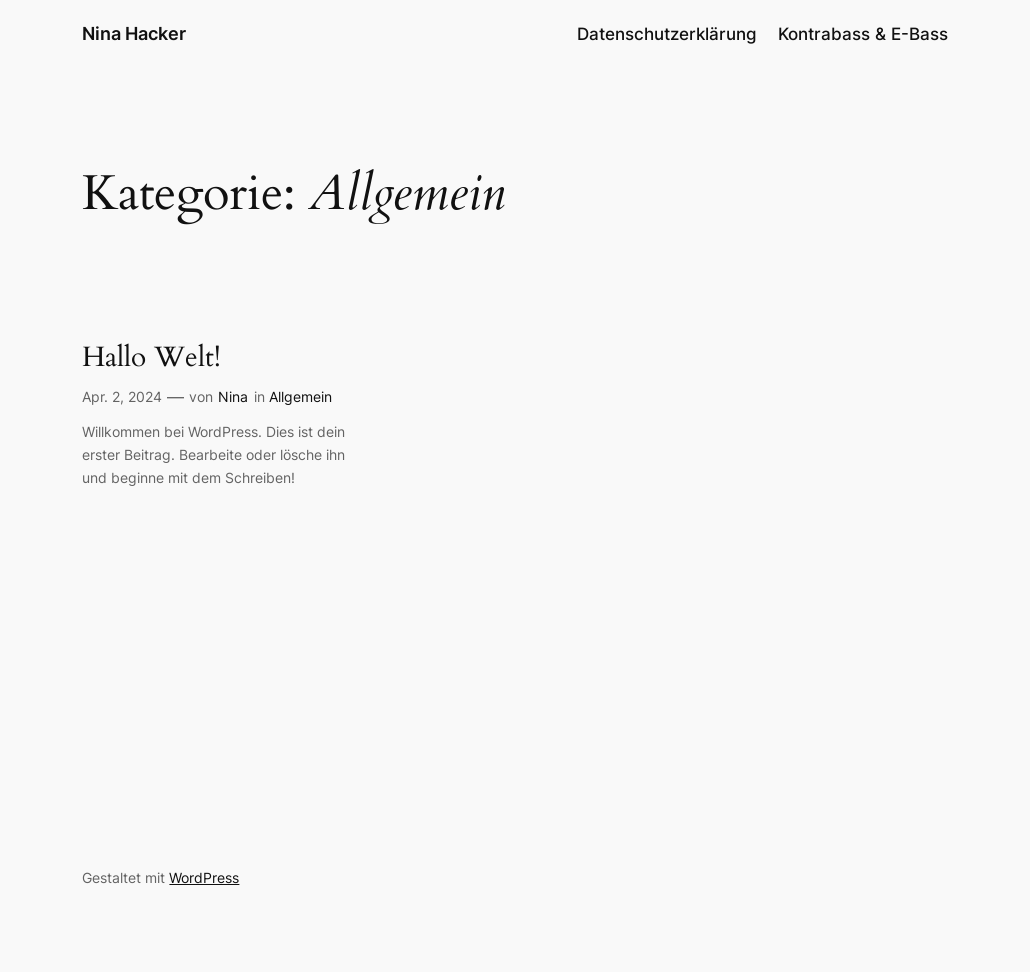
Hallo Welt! (151, 357)
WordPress (204, 877)
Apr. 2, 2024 (122, 396)
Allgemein (300, 396)
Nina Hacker (134, 33)
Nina (233, 396)
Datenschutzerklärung (667, 34)
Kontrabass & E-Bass (863, 34)
